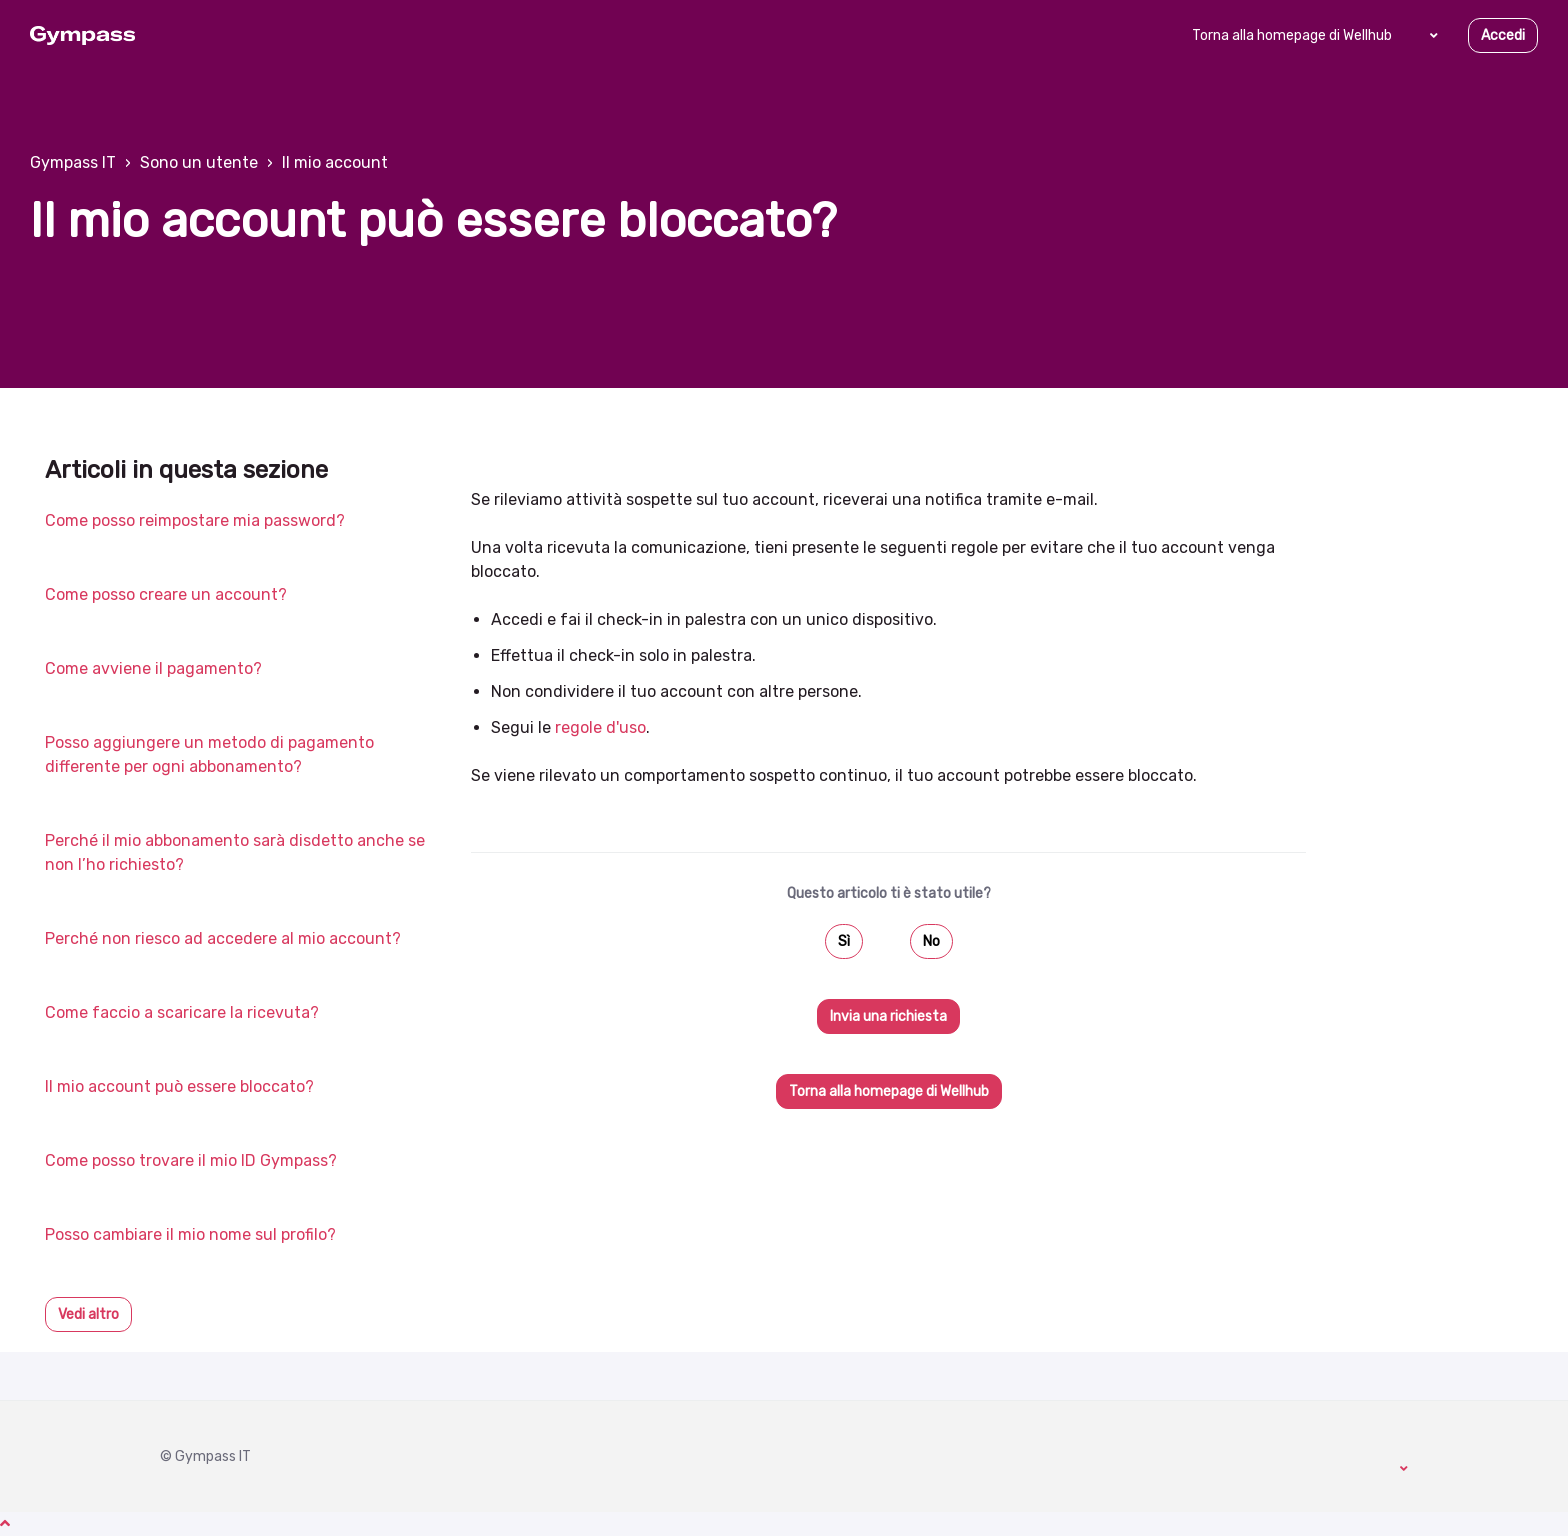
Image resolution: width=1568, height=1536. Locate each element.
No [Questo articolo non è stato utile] (931, 941)
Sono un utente (199, 162)
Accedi (1503, 35)
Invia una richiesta (888, 1016)
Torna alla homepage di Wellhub (1292, 35)
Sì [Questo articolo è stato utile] (844, 941)
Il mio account (335, 162)
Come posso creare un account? (166, 594)
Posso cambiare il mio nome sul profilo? (190, 1234)
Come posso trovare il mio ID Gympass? (191, 1160)
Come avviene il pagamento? (153, 668)
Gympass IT (73, 162)
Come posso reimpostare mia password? (195, 520)
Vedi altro (88, 1314)
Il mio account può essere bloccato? (179, 1086)
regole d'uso (600, 727)
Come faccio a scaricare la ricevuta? (182, 1012)
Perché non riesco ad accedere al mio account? (223, 938)
